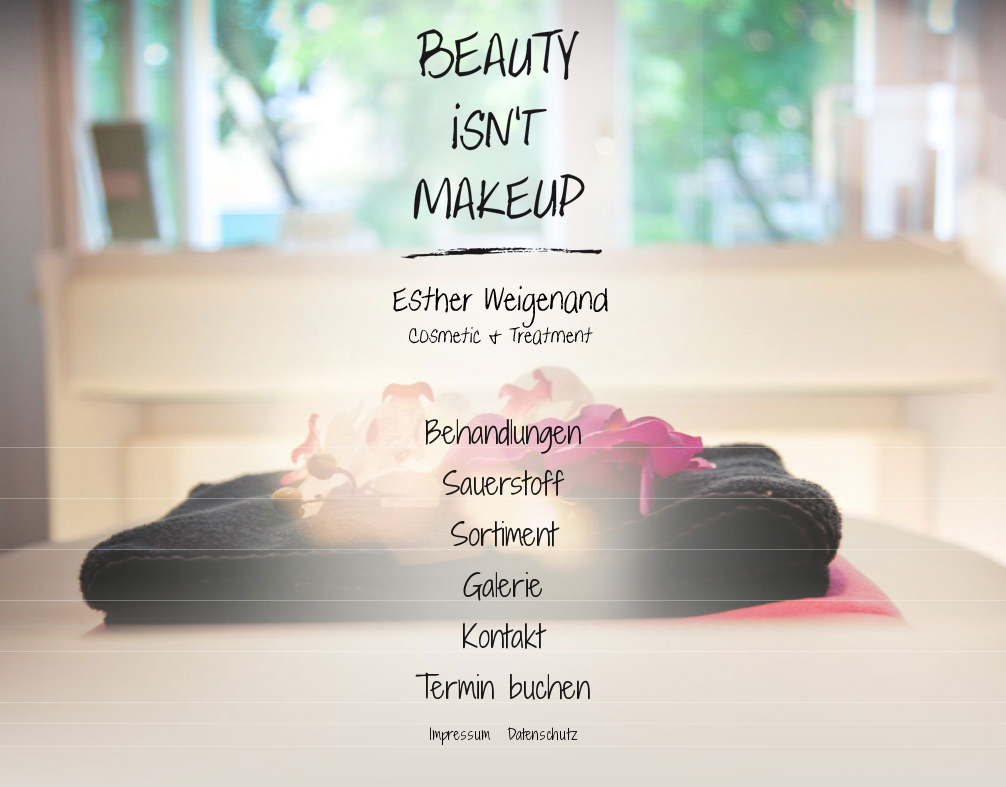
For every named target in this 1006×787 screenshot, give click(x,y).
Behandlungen (503, 432)
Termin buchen (503, 687)
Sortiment (503, 534)
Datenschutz (542, 734)
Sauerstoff (503, 483)
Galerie (503, 585)
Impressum (460, 734)
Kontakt (503, 636)
